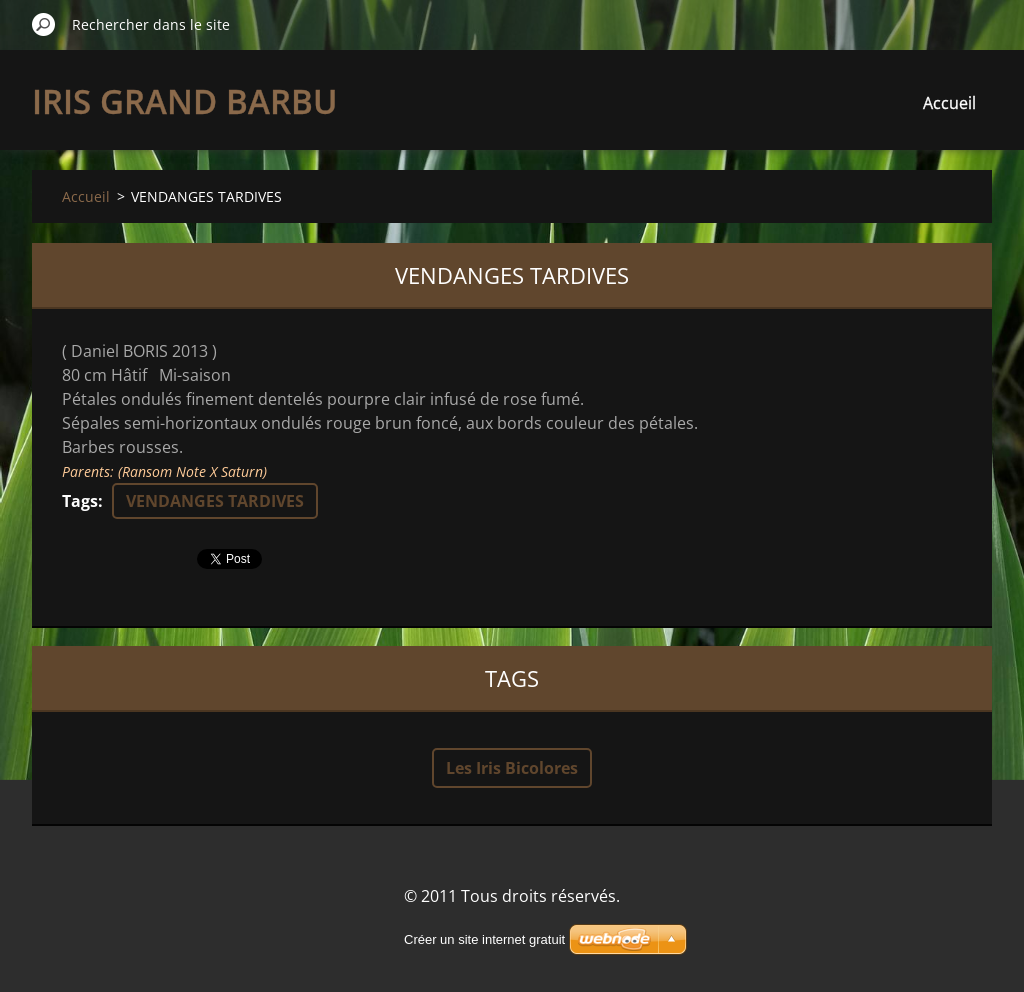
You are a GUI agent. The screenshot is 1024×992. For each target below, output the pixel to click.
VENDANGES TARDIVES (215, 501)
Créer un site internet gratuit (484, 939)
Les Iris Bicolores (512, 768)
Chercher (44, 24)
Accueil (949, 103)
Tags (80, 501)
